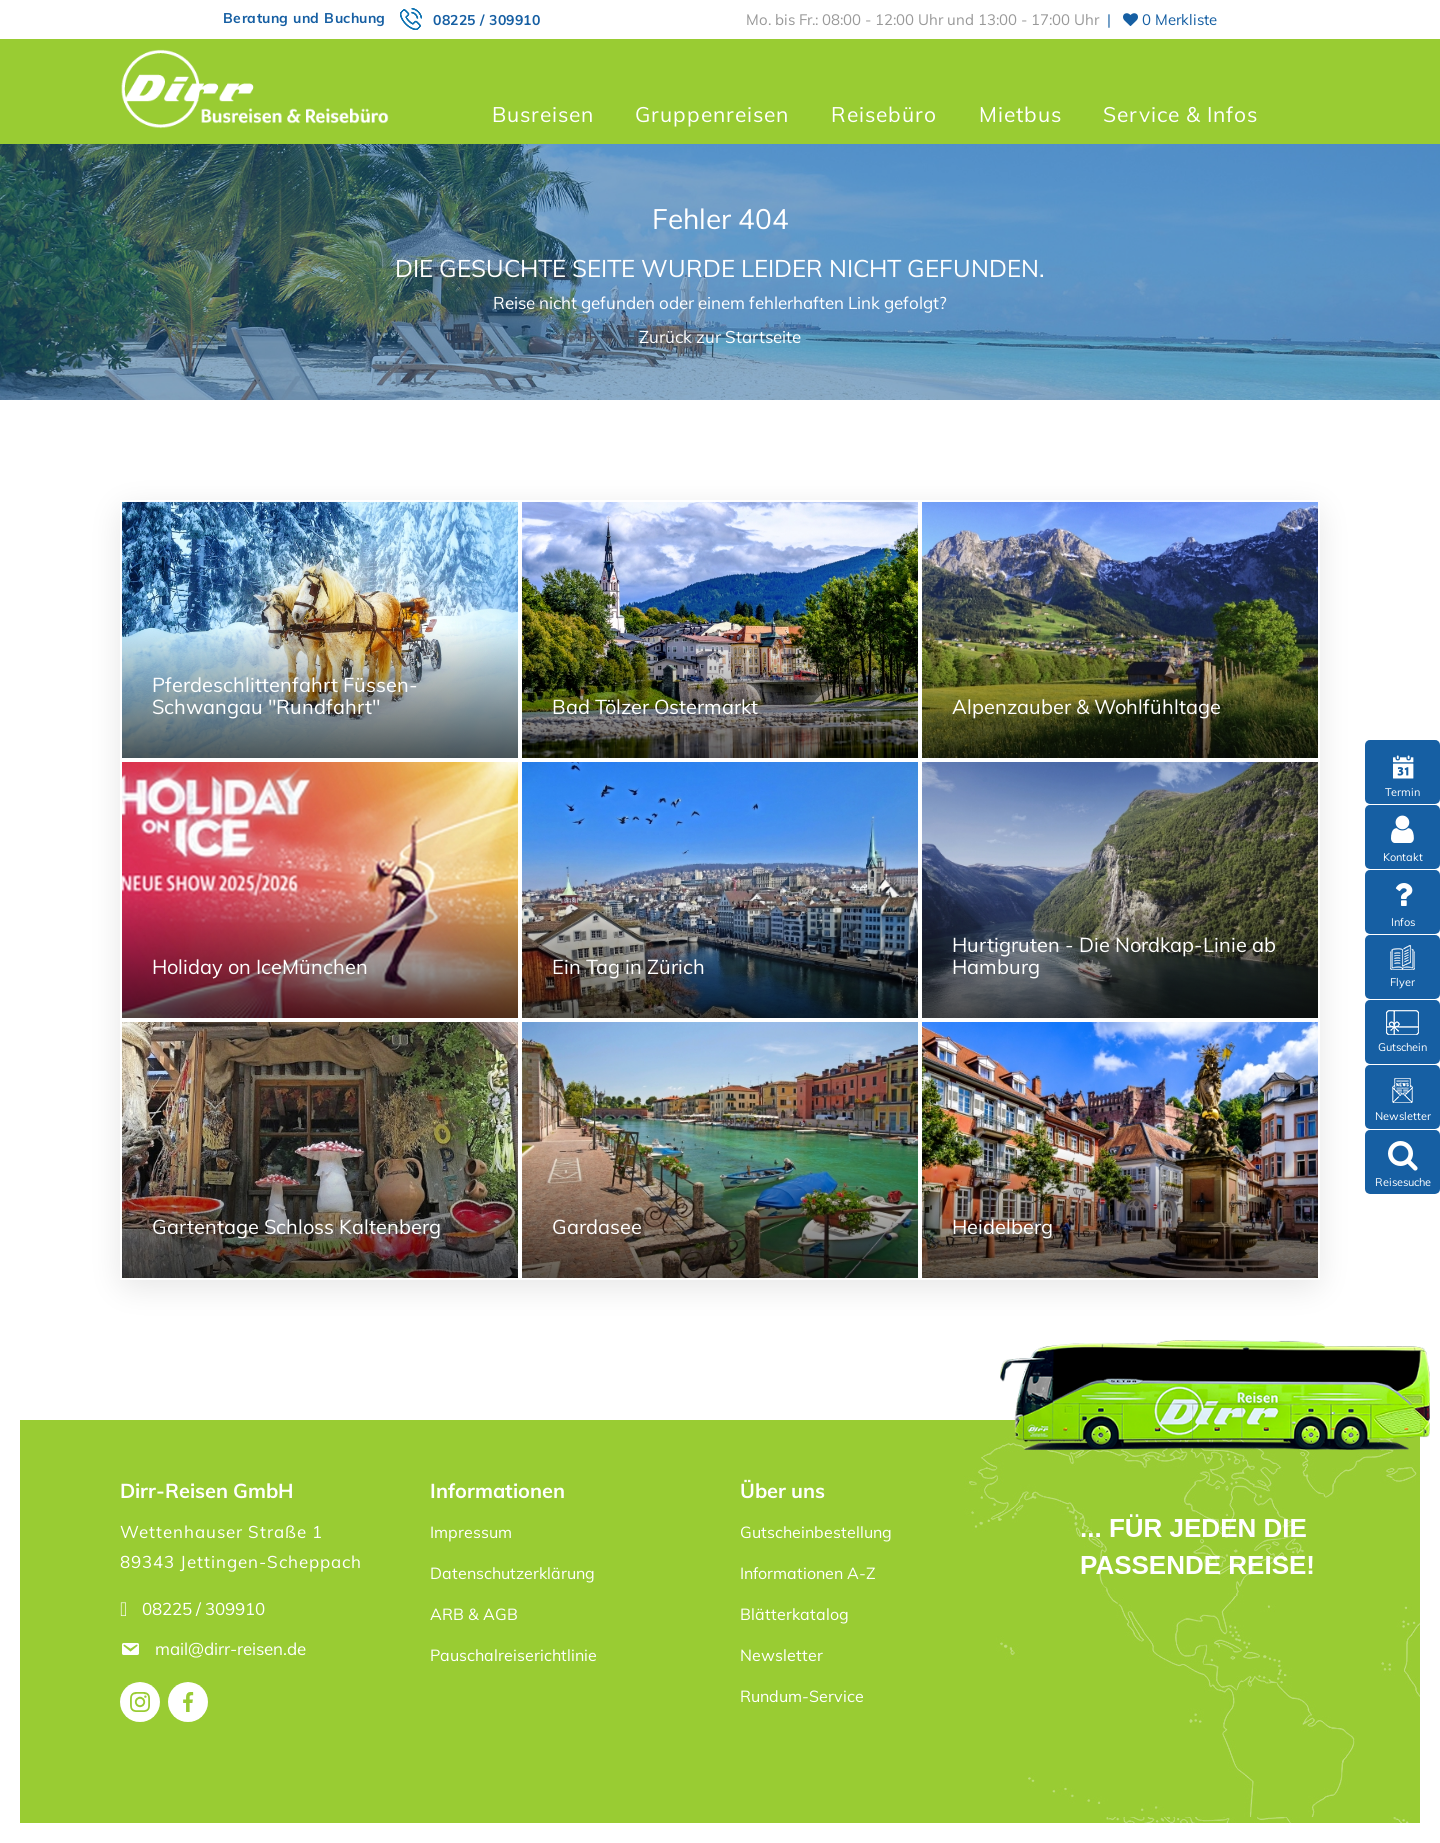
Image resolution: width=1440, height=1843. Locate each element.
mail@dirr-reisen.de (232, 1648)
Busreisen (543, 114)
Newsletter (781, 1655)
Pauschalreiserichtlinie (513, 1655)
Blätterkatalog (794, 1614)
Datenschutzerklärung (512, 1573)
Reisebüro (884, 114)
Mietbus (1020, 114)
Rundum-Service (802, 1696)
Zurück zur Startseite (720, 336)
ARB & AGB (474, 1614)
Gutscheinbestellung (816, 1532)
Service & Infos (1180, 114)
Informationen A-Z (808, 1573)
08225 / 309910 (486, 20)
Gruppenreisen (712, 114)
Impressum (471, 1532)
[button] (44, 1799)
